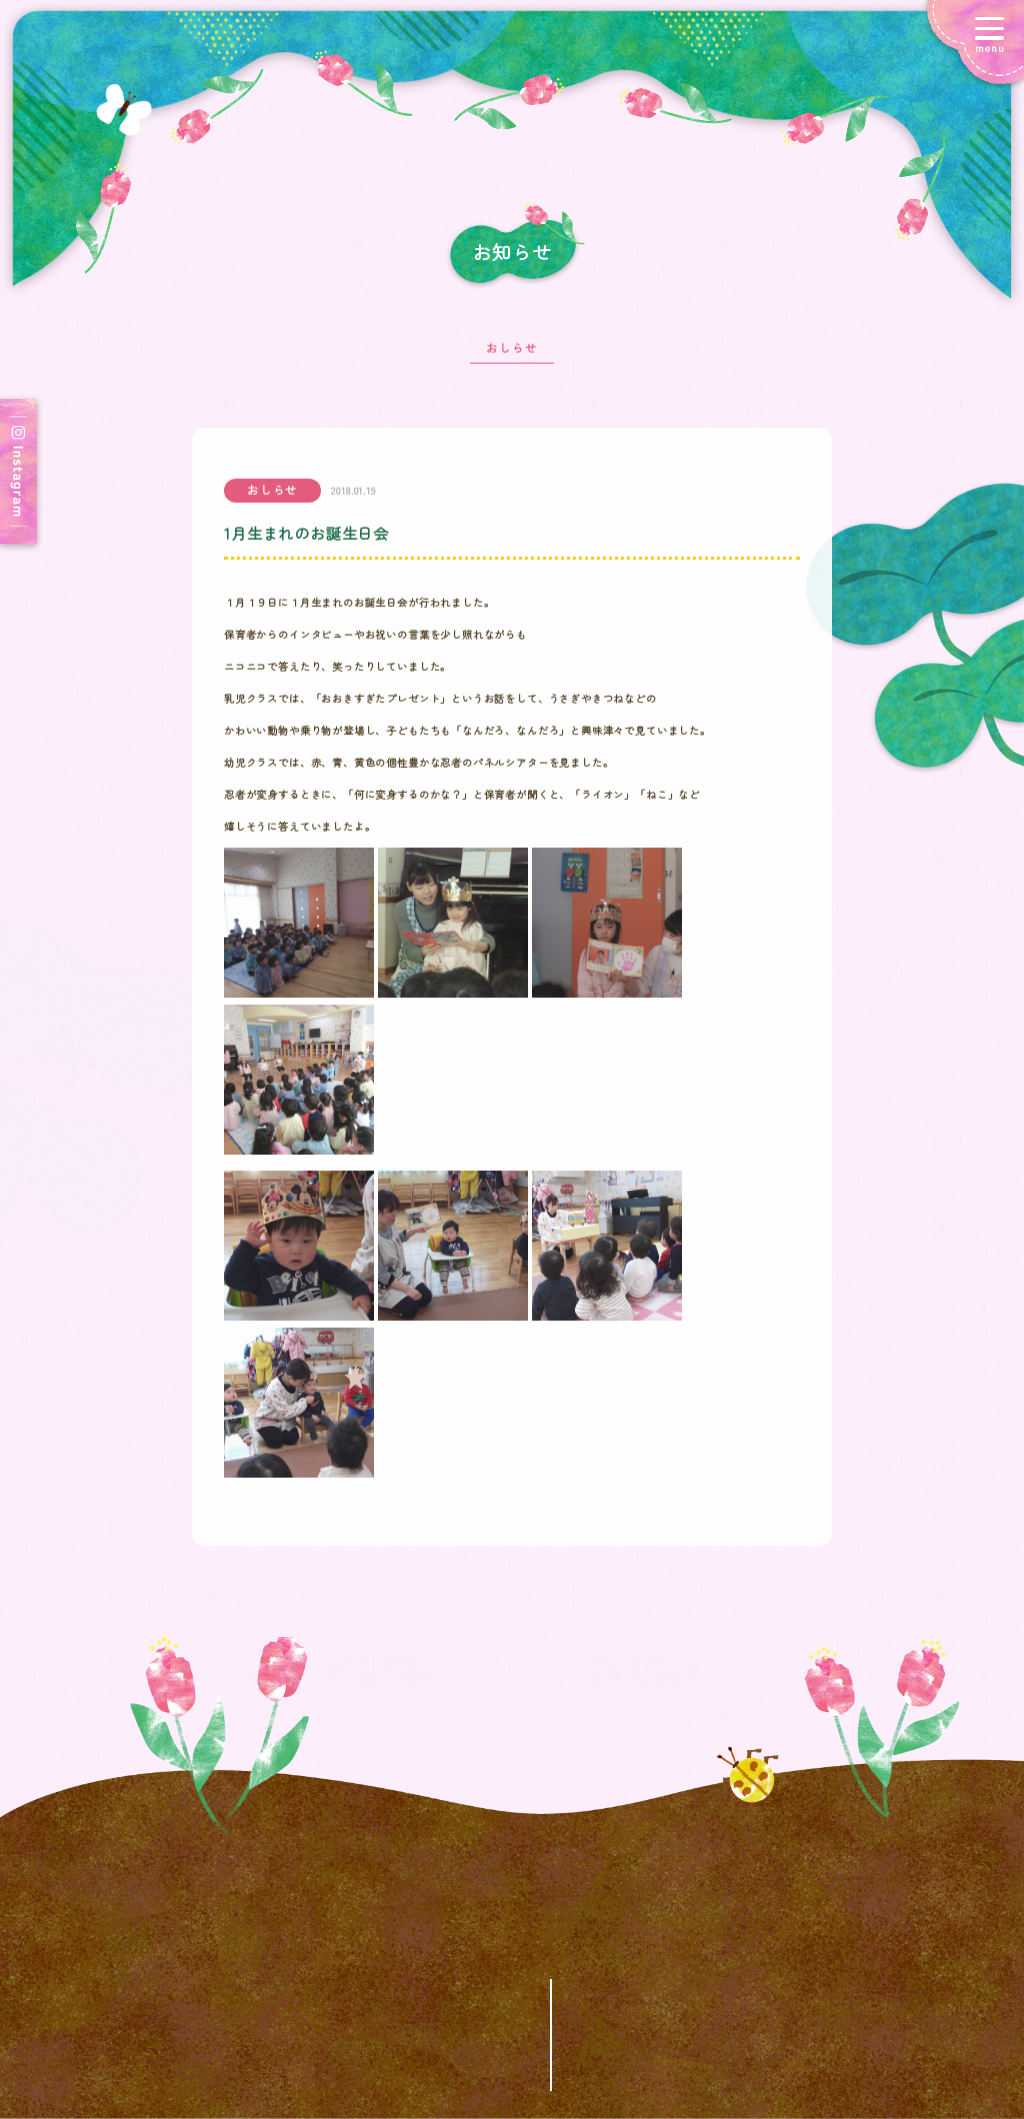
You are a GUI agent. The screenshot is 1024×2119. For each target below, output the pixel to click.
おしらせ (511, 357)
